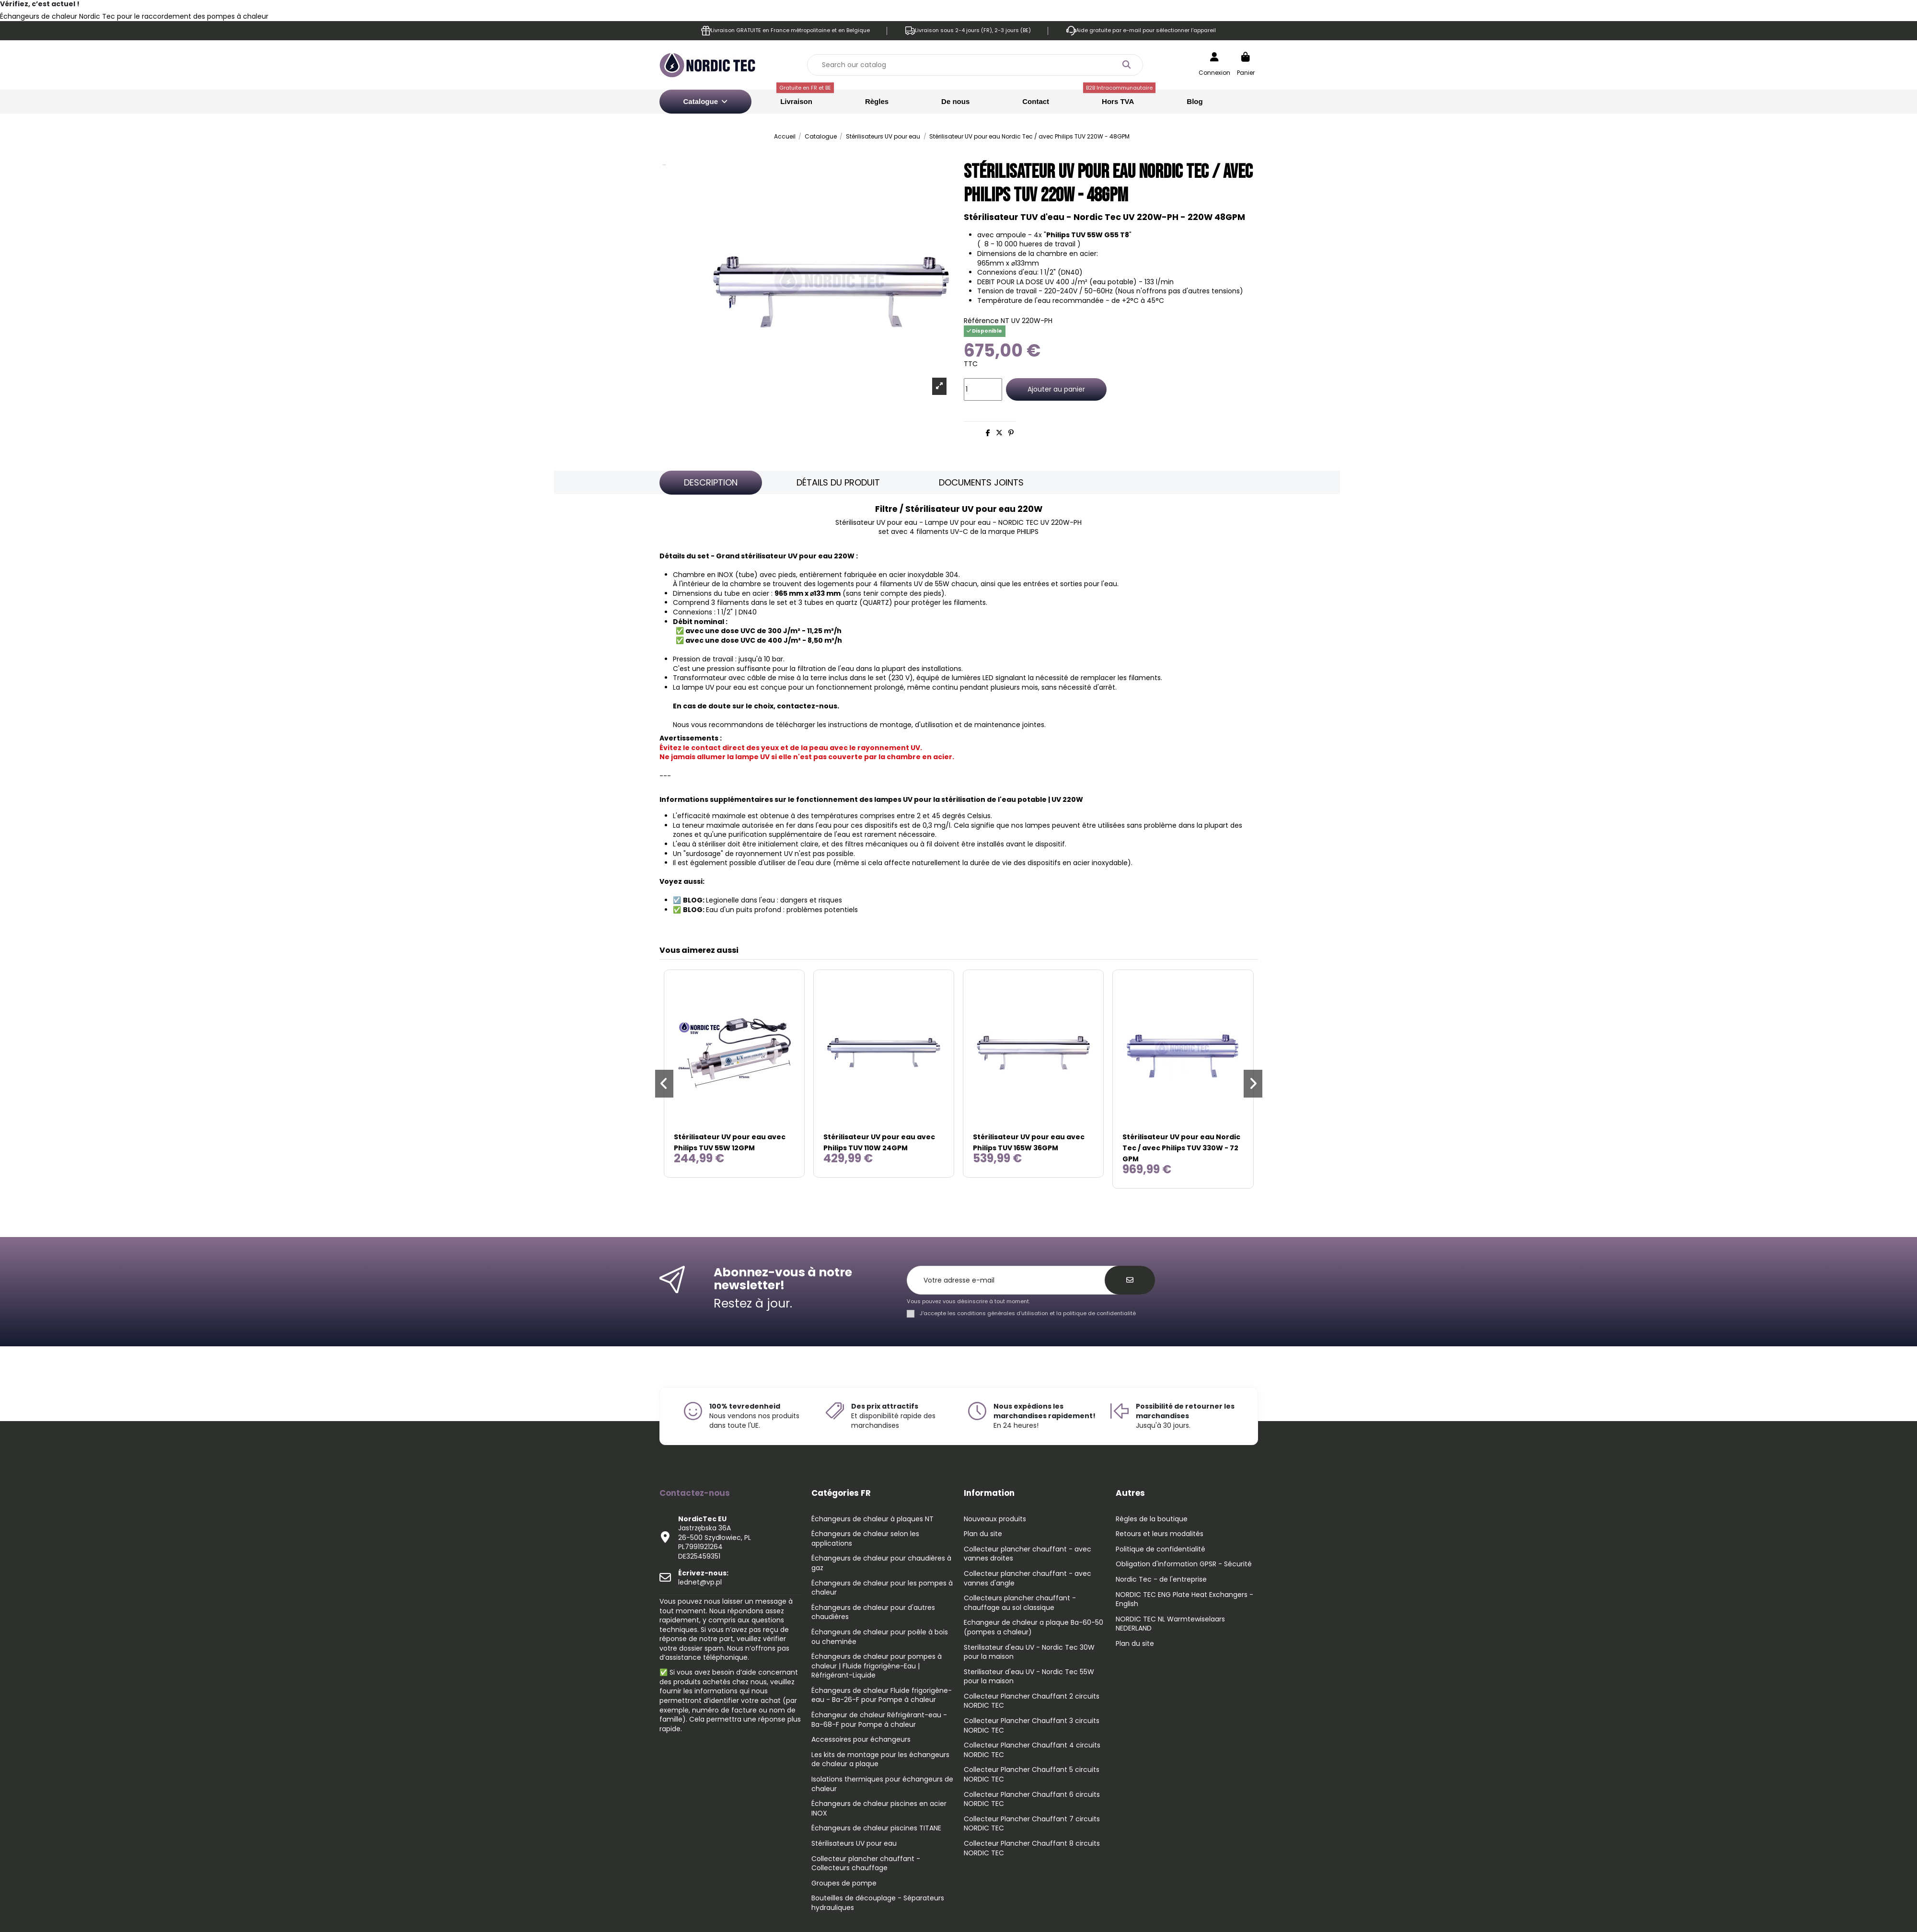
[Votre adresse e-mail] (1011, 1280)
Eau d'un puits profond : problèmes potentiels (782, 909)
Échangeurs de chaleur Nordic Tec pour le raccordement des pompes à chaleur (134, 16)
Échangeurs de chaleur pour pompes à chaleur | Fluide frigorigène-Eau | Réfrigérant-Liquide (876, 1666)
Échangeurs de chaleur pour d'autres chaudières (873, 1612)
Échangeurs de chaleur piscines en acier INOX (879, 1808)
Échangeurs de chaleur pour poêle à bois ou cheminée (879, 1637)
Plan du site (983, 1534)
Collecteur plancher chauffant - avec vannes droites (1027, 1554)
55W (942, 584)
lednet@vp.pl (703, 1577)
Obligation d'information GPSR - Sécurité (1184, 1564)
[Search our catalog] (1126, 65)
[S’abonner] (1130, 1280)
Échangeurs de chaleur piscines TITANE (876, 1828)
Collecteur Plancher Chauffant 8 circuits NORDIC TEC (1032, 1848)
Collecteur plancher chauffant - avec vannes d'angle (1027, 1578)
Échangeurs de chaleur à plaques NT (872, 1519)
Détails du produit (838, 482)
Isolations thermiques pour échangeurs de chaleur (882, 1784)
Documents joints (981, 482)
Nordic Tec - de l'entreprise (1161, 1579)
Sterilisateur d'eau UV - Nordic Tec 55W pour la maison (1029, 1676)
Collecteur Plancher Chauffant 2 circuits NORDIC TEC (1031, 1701)
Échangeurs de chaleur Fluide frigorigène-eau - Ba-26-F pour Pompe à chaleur (881, 1695)
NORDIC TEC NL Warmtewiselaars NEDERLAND (1170, 1624)
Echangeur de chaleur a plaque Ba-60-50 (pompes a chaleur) (1033, 1627)
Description (711, 482)
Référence (981, 320)
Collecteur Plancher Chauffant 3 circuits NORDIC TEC (1031, 1725)
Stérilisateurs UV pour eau (854, 1843)
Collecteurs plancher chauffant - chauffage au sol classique (1020, 1603)
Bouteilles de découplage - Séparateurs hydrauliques (877, 1903)
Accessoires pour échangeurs (861, 1739)
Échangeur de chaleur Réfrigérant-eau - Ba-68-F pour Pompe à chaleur (879, 1720)
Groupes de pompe (844, 1883)
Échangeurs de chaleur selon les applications (865, 1538)
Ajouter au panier (1056, 389)
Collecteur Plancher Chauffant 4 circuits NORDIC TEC (1032, 1750)
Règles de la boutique (1152, 1519)
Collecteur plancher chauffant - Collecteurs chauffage (865, 1863)
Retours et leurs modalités (1159, 1534)
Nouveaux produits (995, 1519)
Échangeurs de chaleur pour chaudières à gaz (881, 1563)
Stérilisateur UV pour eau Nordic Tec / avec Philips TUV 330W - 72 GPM (1181, 1148)
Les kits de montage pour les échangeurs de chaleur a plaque (880, 1759)
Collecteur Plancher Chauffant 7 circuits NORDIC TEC (1032, 1824)
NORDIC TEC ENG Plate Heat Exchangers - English (1184, 1599)
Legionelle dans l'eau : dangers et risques (774, 900)
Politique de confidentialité (1160, 1549)
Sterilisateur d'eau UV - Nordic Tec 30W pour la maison (1029, 1652)
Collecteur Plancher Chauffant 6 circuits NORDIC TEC (1032, 1799)
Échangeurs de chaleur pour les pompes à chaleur (882, 1588)
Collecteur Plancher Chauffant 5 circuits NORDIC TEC (1031, 1774)
